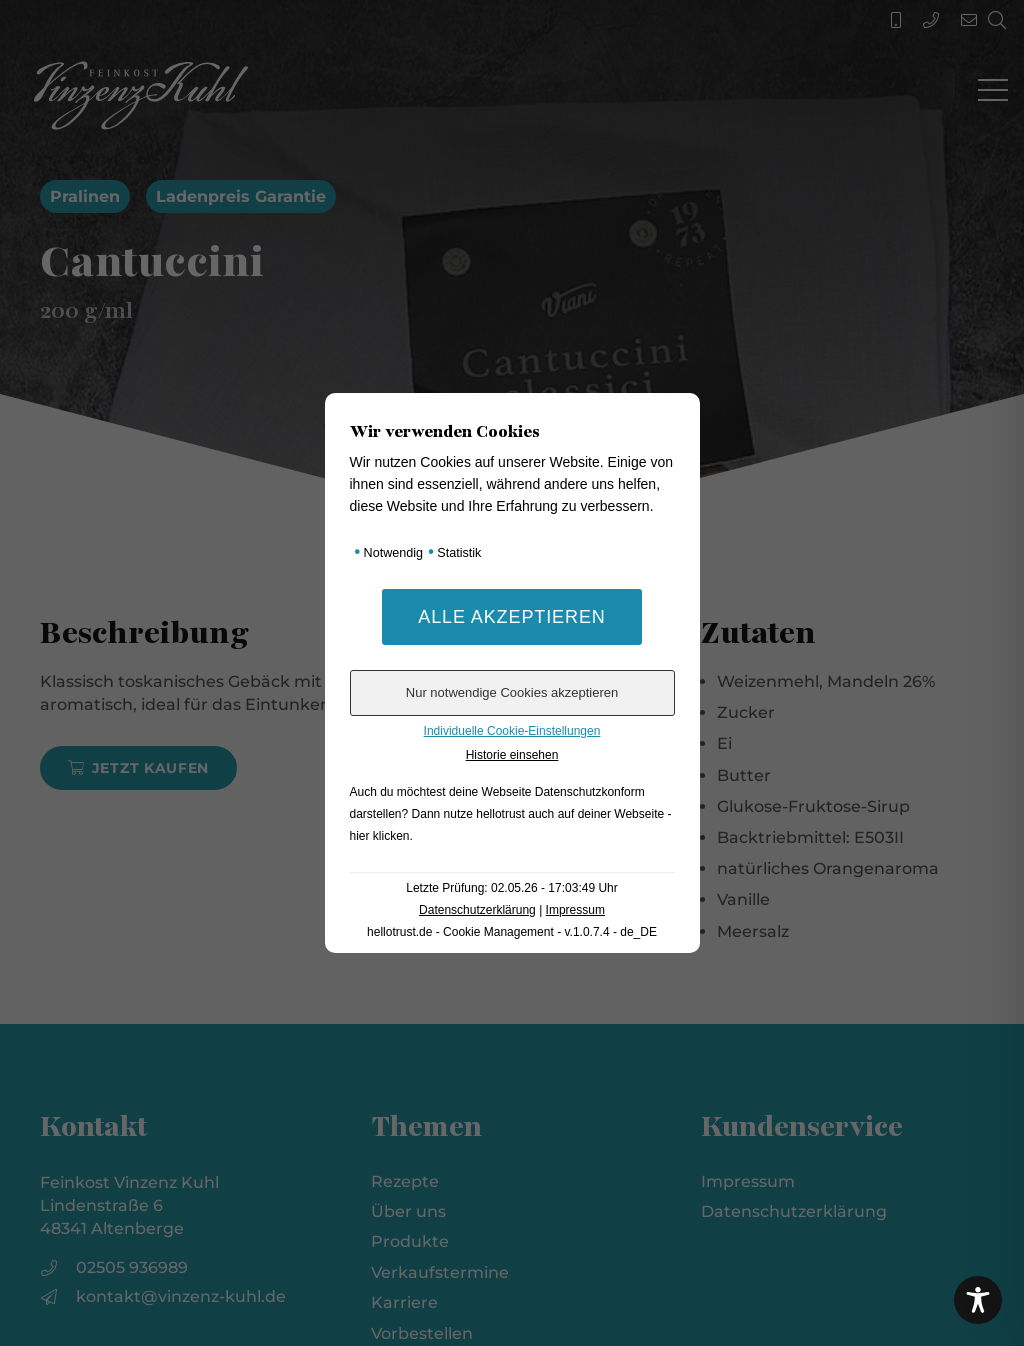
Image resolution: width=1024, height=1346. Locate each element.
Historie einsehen (512, 755)
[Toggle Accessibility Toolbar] (978, 1300)
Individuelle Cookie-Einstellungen (512, 731)
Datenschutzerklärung (477, 910)
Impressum (575, 910)
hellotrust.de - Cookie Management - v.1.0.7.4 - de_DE (512, 932)
